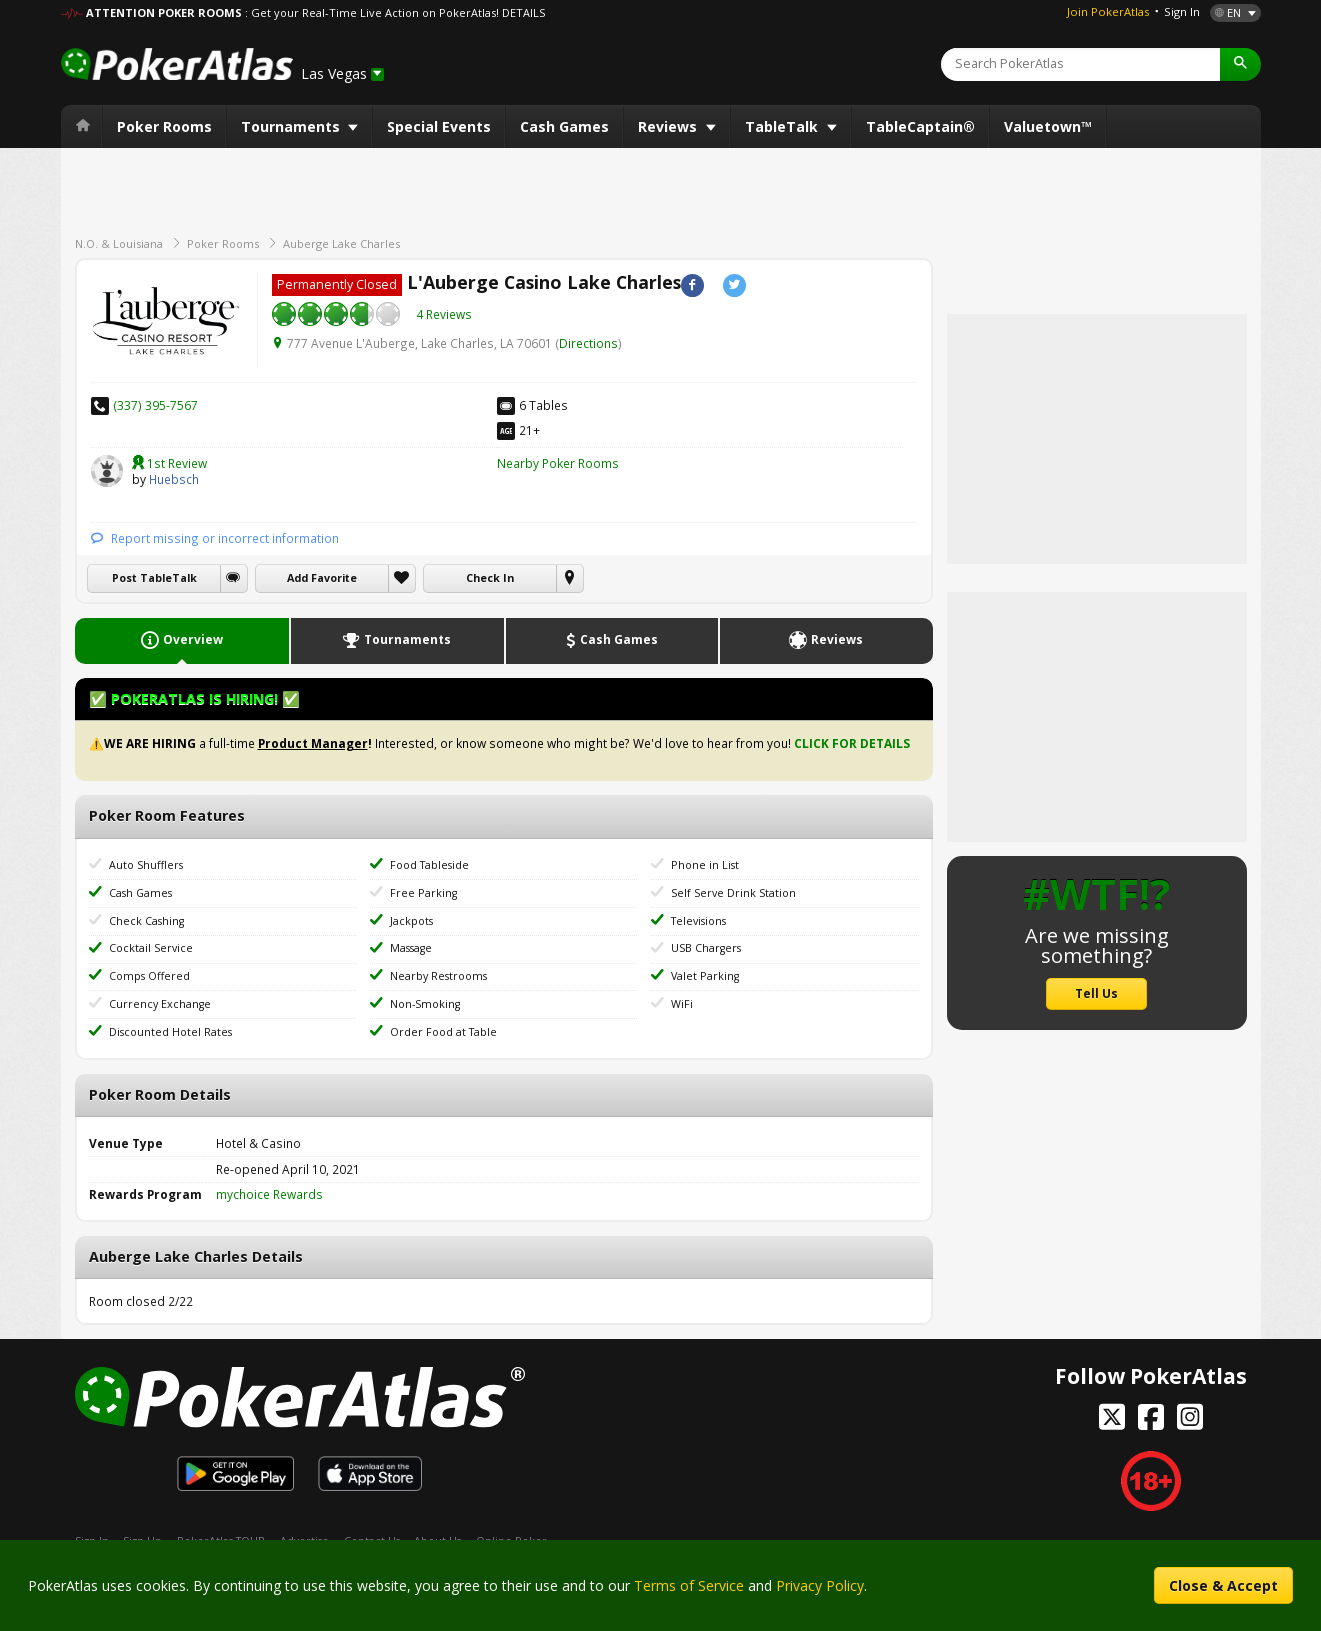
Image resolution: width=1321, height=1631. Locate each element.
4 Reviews (444, 314)
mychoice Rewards (269, 1194)
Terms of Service (689, 1585)
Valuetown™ (1048, 126)
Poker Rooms (164, 126)
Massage (411, 948)
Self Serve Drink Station (733, 893)
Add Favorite (322, 578)
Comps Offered (149, 976)
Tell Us (1096, 993)
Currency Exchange (160, 1004)
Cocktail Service (151, 948)
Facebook (692, 285)
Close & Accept (1223, 1585)
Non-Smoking (425, 1004)
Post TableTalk (154, 578)
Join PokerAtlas (1108, 11)
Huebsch (107, 471)
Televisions (698, 921)
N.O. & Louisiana (119, 243)
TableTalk (783, 126)
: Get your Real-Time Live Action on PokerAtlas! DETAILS (395, 12)
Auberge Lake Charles (341, 243)
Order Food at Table (443, 1032)
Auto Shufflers (146, 865)
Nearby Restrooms (438, 976)
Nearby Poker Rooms (558, 463)
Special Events (439, 126)
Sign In (1182, 11)
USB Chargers (706, 948)
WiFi (682, 1004)
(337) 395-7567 (155, 405)
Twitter (734, 285)
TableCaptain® (920, 126)
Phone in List (705, 865)
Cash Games (564, 126)
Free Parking (423, 893)
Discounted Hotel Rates (170, 1032)
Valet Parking (705, 976)
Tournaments (292, 126)
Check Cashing (146, 921)
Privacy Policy (820, 1585)
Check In (490, 578)
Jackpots (411, 921)
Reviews (669, 126)
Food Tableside (429, 865)
